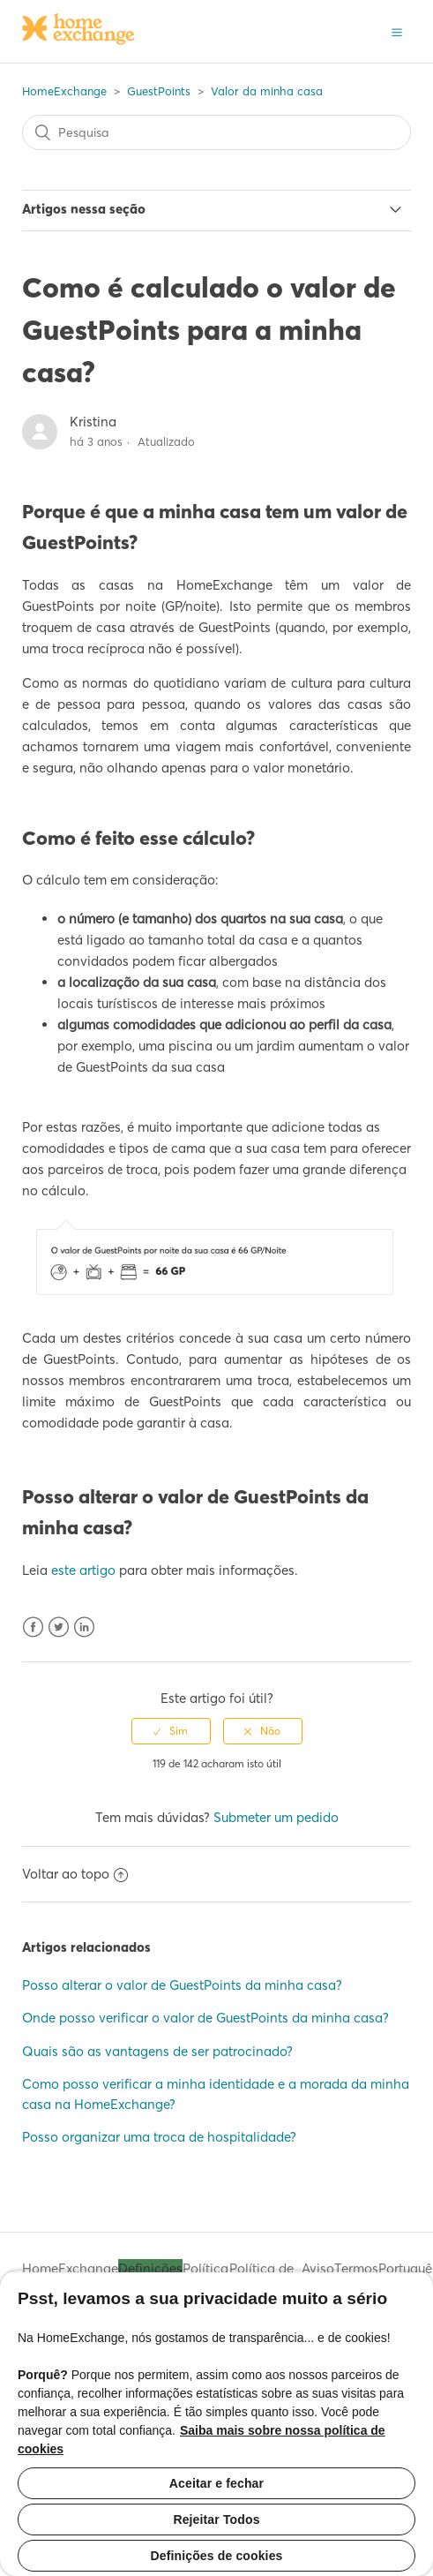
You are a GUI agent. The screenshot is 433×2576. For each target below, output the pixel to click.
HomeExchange (64, 91)
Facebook (33, 1627)
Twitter (59, 1627)
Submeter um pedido (276, 1817)
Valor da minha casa (267, 91)
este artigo (83, 1570)
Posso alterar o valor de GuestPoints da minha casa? (182, 1985)
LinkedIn (84, 1627)
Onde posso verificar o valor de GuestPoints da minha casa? (205, 2017)
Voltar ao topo (75, 1873)
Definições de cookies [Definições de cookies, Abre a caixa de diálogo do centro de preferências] (217, 2556)
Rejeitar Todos (216, 2519)
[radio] (171, 1731)
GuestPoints (158, 91)
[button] (397, 31)
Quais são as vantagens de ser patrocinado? (157, 2051)
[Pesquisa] (217, 132)
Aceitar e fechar (216, 2483)
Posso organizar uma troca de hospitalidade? (159, 2136)
